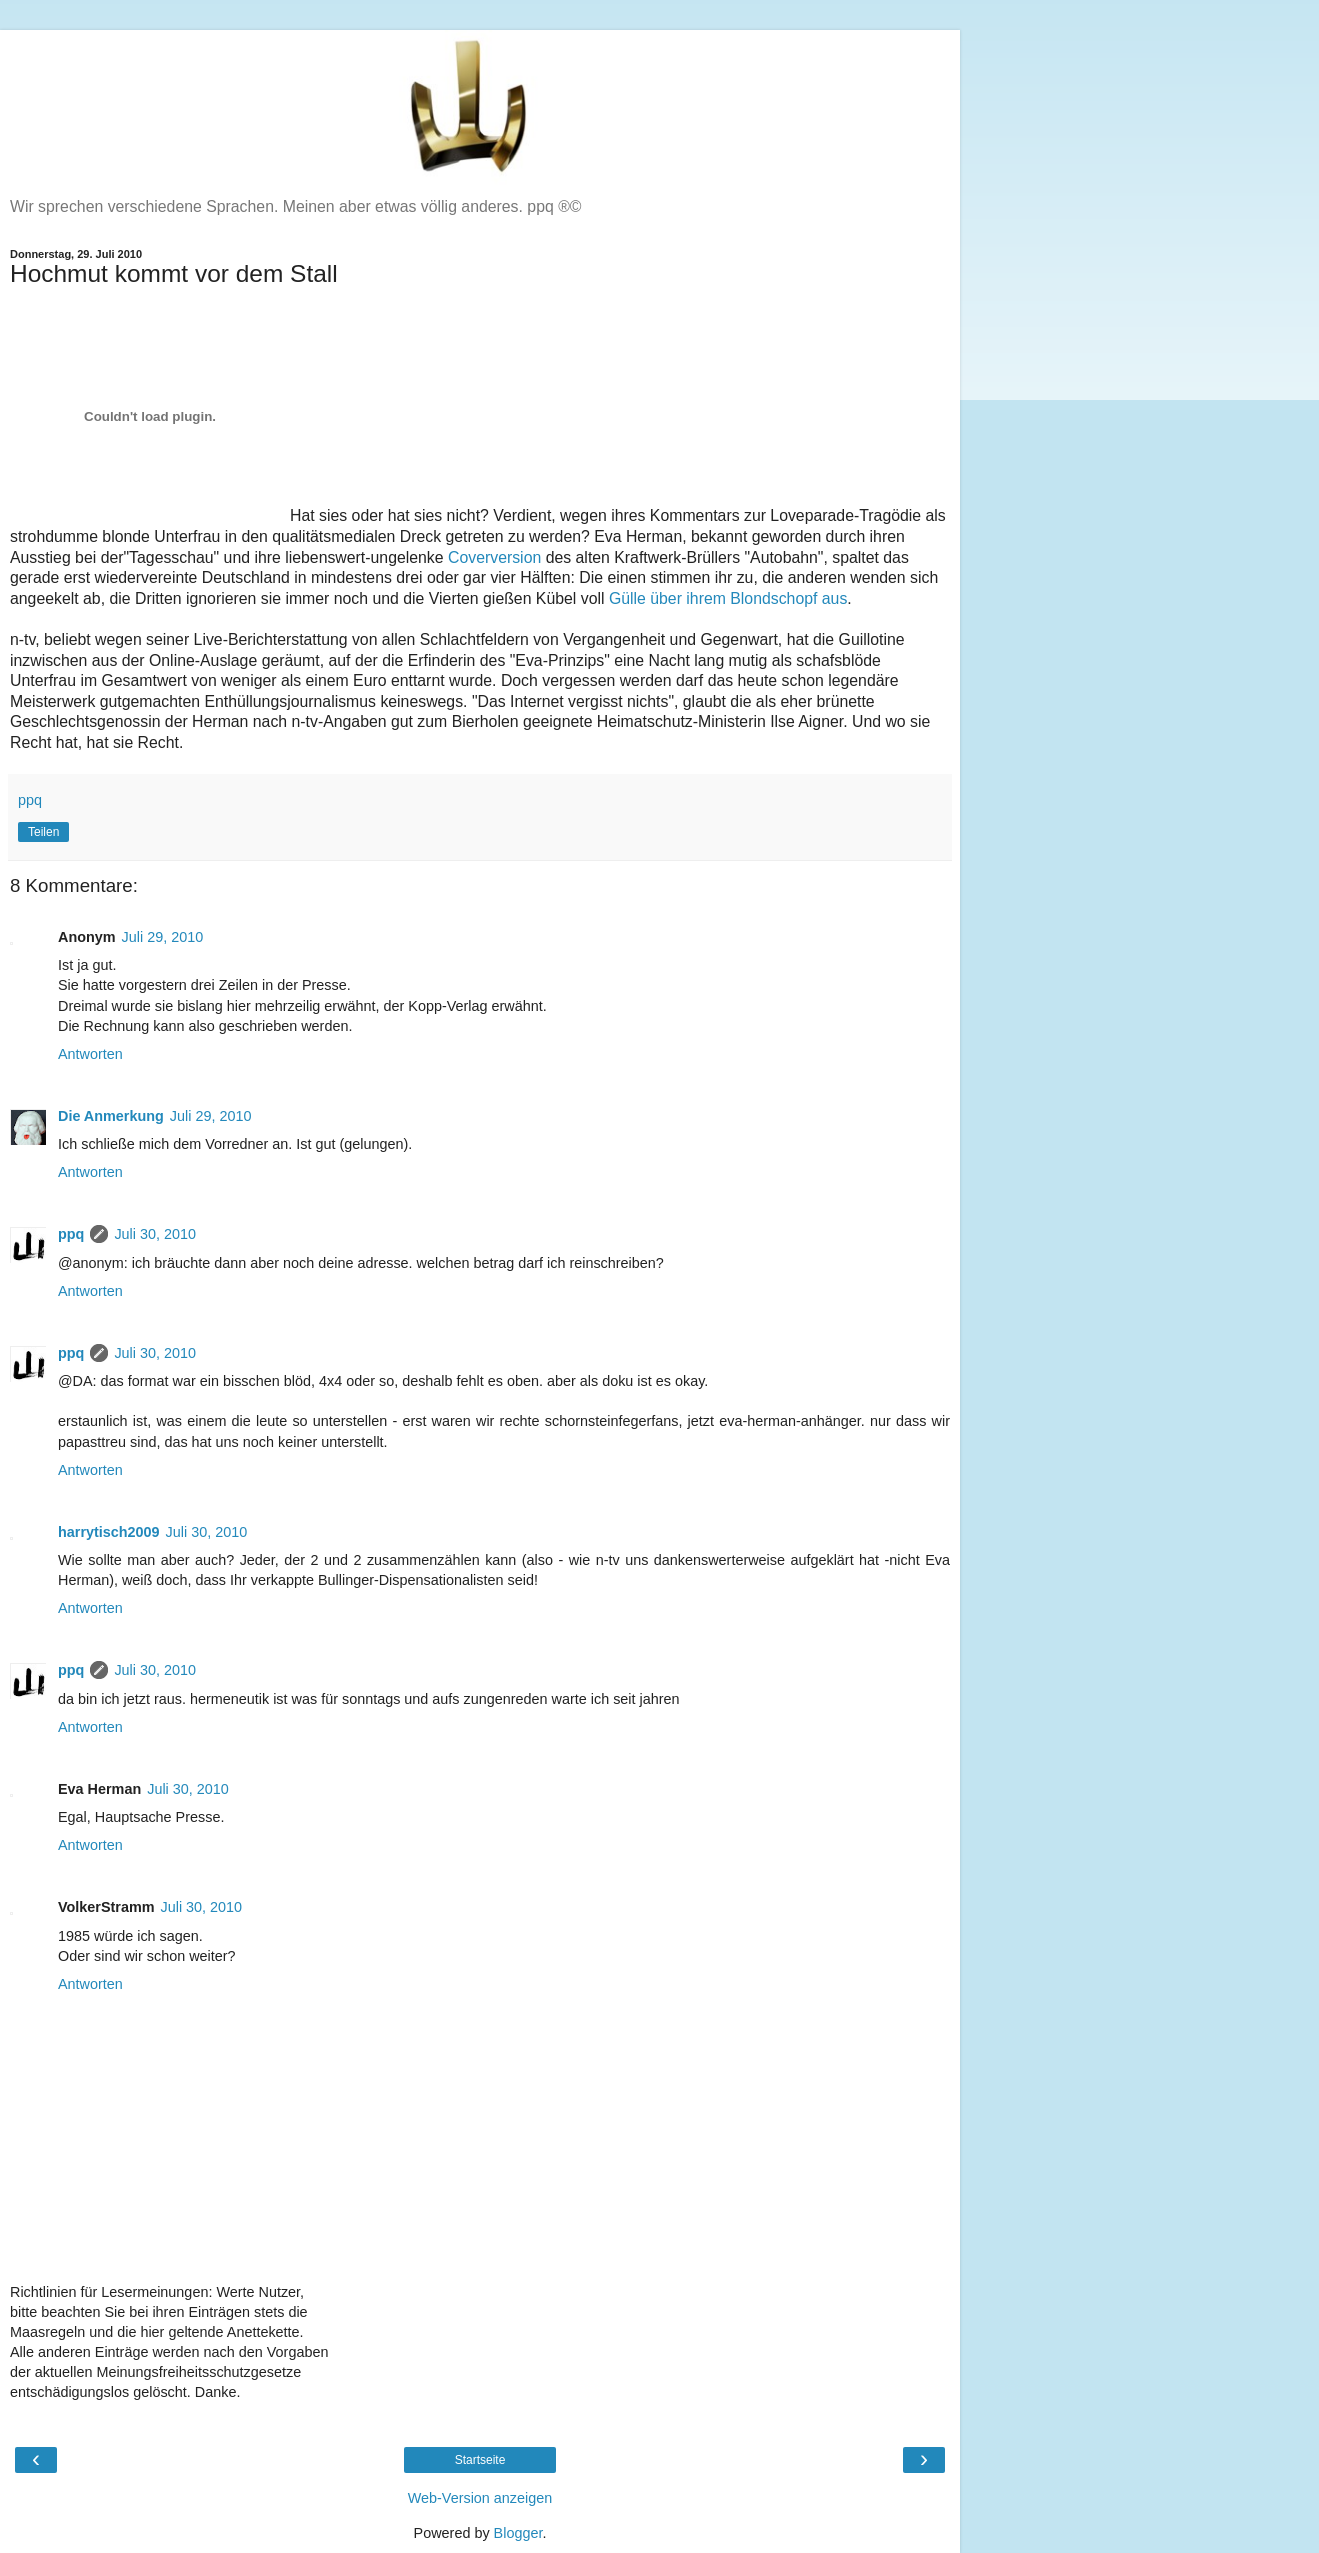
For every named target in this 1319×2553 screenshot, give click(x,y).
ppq (71, 1234)
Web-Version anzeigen (480, 2498)
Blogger (518, 2533)
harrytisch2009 (109, 1532)
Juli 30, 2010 (155, 1234)
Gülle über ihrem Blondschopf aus (728, 598)
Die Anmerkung (111, 1116)
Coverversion (494, 557)
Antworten (90, 1054)
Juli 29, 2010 (163, 937)
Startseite (480, 2460)
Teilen (43, 832)
